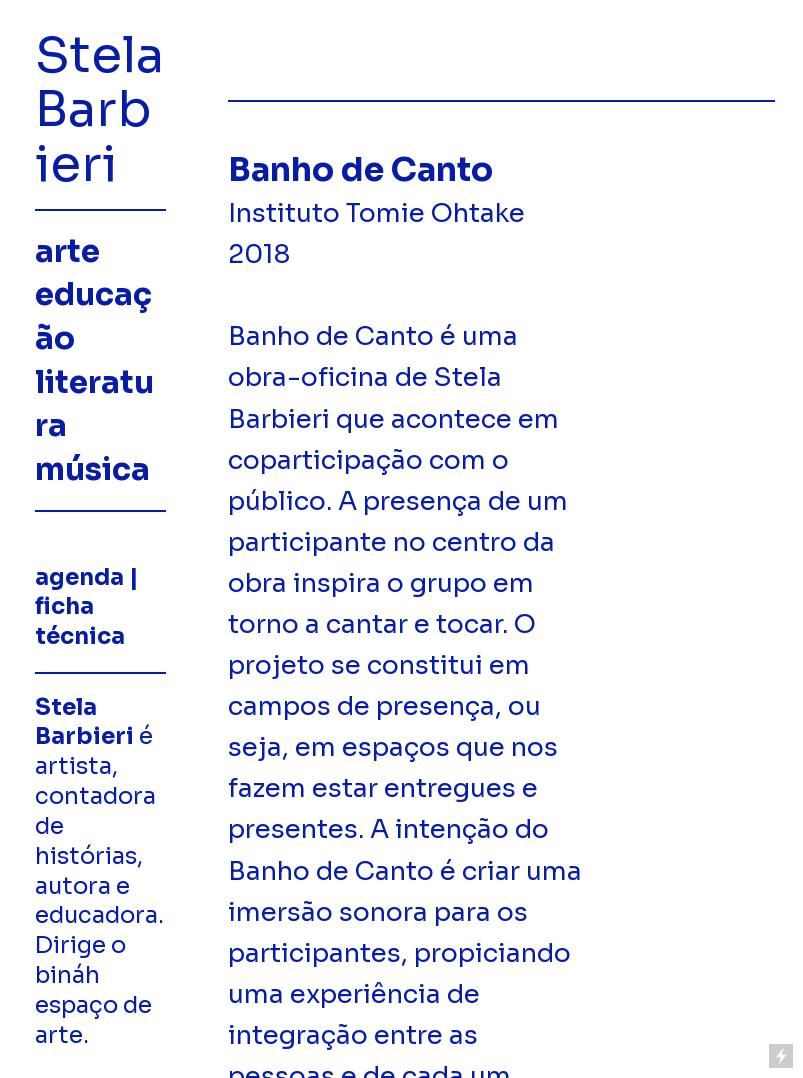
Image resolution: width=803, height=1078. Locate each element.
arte (67, 251)
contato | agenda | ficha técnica (90, 592)
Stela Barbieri (99, 109)
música (92, 469)
